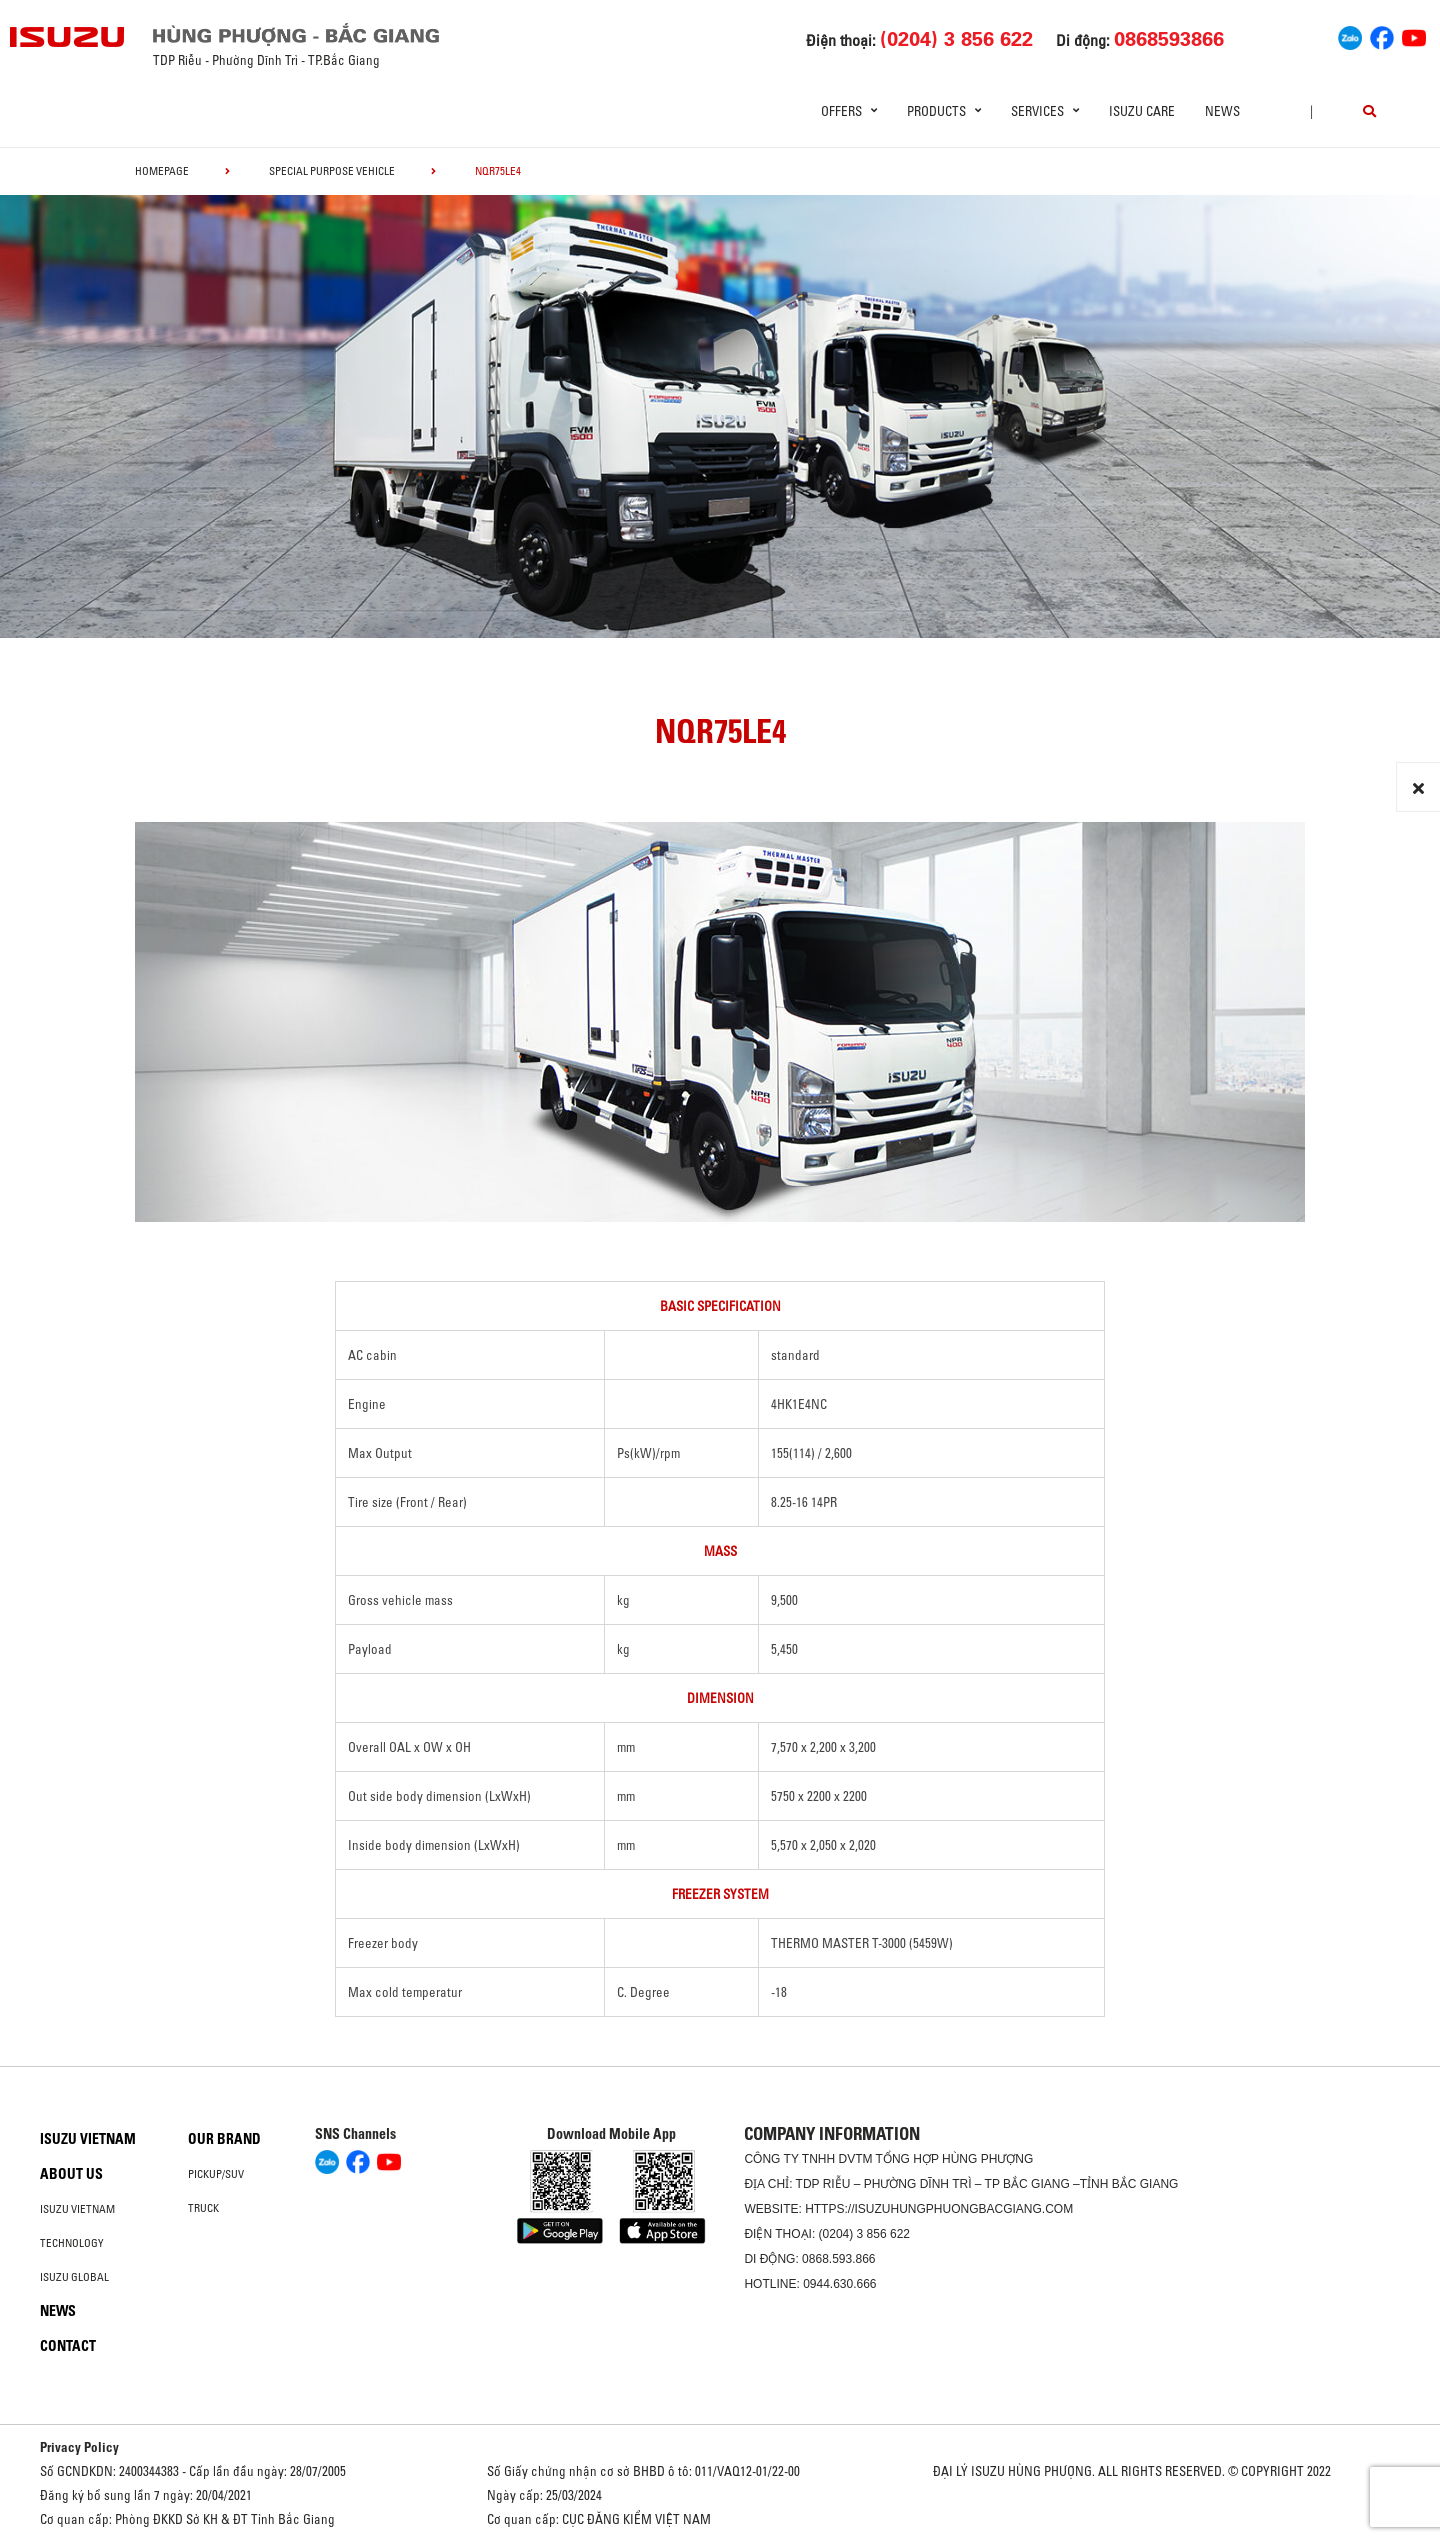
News (1222, 111)
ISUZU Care (1142, 111)
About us (71, 2174)
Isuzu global (74, 2277)
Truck (203, 2208)
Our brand (224, 2139)
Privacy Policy (79, 2447)
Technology (72, 2243)
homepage (162, 171)
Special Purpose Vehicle (332, 171)
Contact (68, 2346)
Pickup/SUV (216, 2174)
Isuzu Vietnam (88, 2139)
